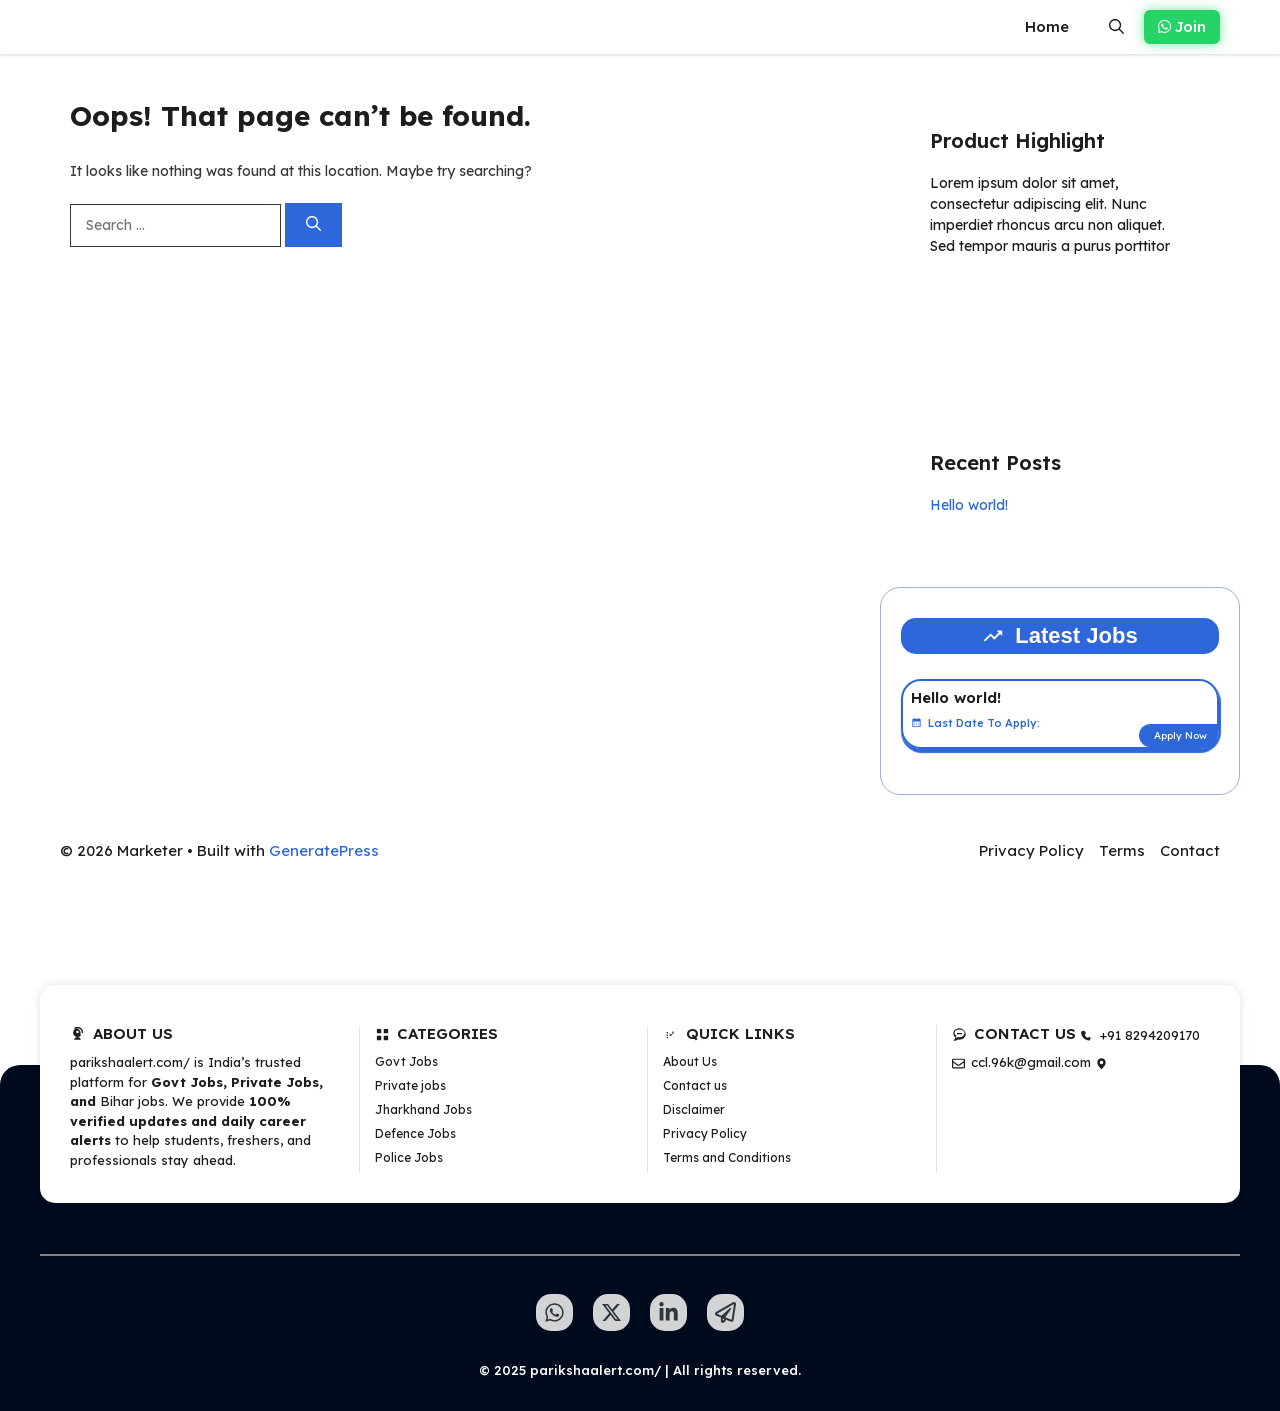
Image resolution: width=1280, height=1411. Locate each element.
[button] (1116, 27)
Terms (1122, 850)
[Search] (313, 225)
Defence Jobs (415, 1133)
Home (1047, 26)
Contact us (695, 1085)
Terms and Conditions (727, 1157)
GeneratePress (324, 850)
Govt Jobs (406, 1061)
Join (1182, 26)
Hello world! (969, 505)
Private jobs (410, 1085)
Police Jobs (409, 1157)
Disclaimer (694, 1109)
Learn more (993, 304)
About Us (690, 1061)
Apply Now (1180, 735)
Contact (1190, 850)
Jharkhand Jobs (423, 1109)
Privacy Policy (1031, 850)
